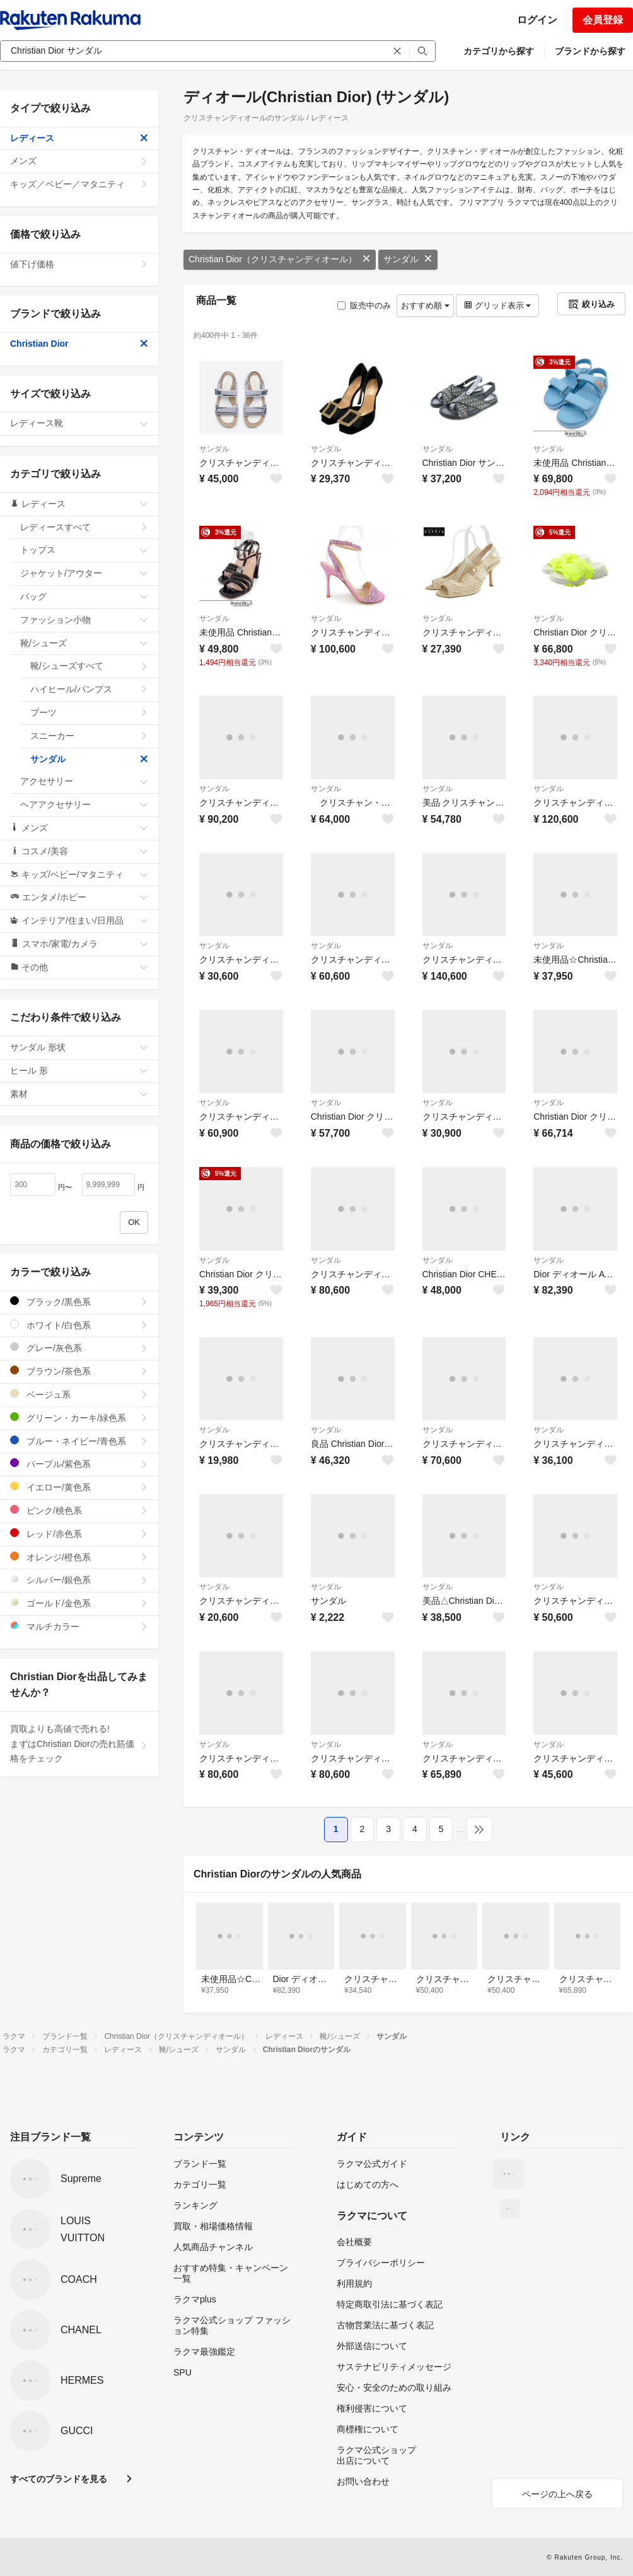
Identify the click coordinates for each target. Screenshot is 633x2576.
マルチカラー (79, 1626)
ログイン (537, 20)
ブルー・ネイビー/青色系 (79, 1441)
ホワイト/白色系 (79, 1325)
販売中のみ (364, 305)
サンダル (408, 259)
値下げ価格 (79, 264)
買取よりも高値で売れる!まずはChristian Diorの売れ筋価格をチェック (79, 1744)
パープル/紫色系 (79, 1463)
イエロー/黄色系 (79, 1487)
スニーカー (89, 736)
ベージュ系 (79, 1394)
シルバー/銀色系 (79, 1579)
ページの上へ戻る (557, 2494)
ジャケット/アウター (84, 573)
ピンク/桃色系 (79, 1510)
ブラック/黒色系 (79, 1301)
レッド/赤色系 (79, 1533)
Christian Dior (79, 344)
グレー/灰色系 (79, 1347)
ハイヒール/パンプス (89, 689)
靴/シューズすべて (89, 666)
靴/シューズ (84, 643)
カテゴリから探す (498, 51)
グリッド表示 (497, 305)
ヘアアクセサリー (84, 804)
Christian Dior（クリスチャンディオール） (280, 259)
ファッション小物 (84, 620)
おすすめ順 (425, 305)
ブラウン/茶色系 (79, 1371)
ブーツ (89, 712)
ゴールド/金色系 (79, 1603)
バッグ (84, 596)
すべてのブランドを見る (58, 2479)
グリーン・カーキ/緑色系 (79, 1417)
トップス (84, 550)
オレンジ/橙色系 (79, 1557)
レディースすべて (84, 527)
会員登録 (603, 20)
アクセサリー (84, 781)
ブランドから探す (590, 51)
